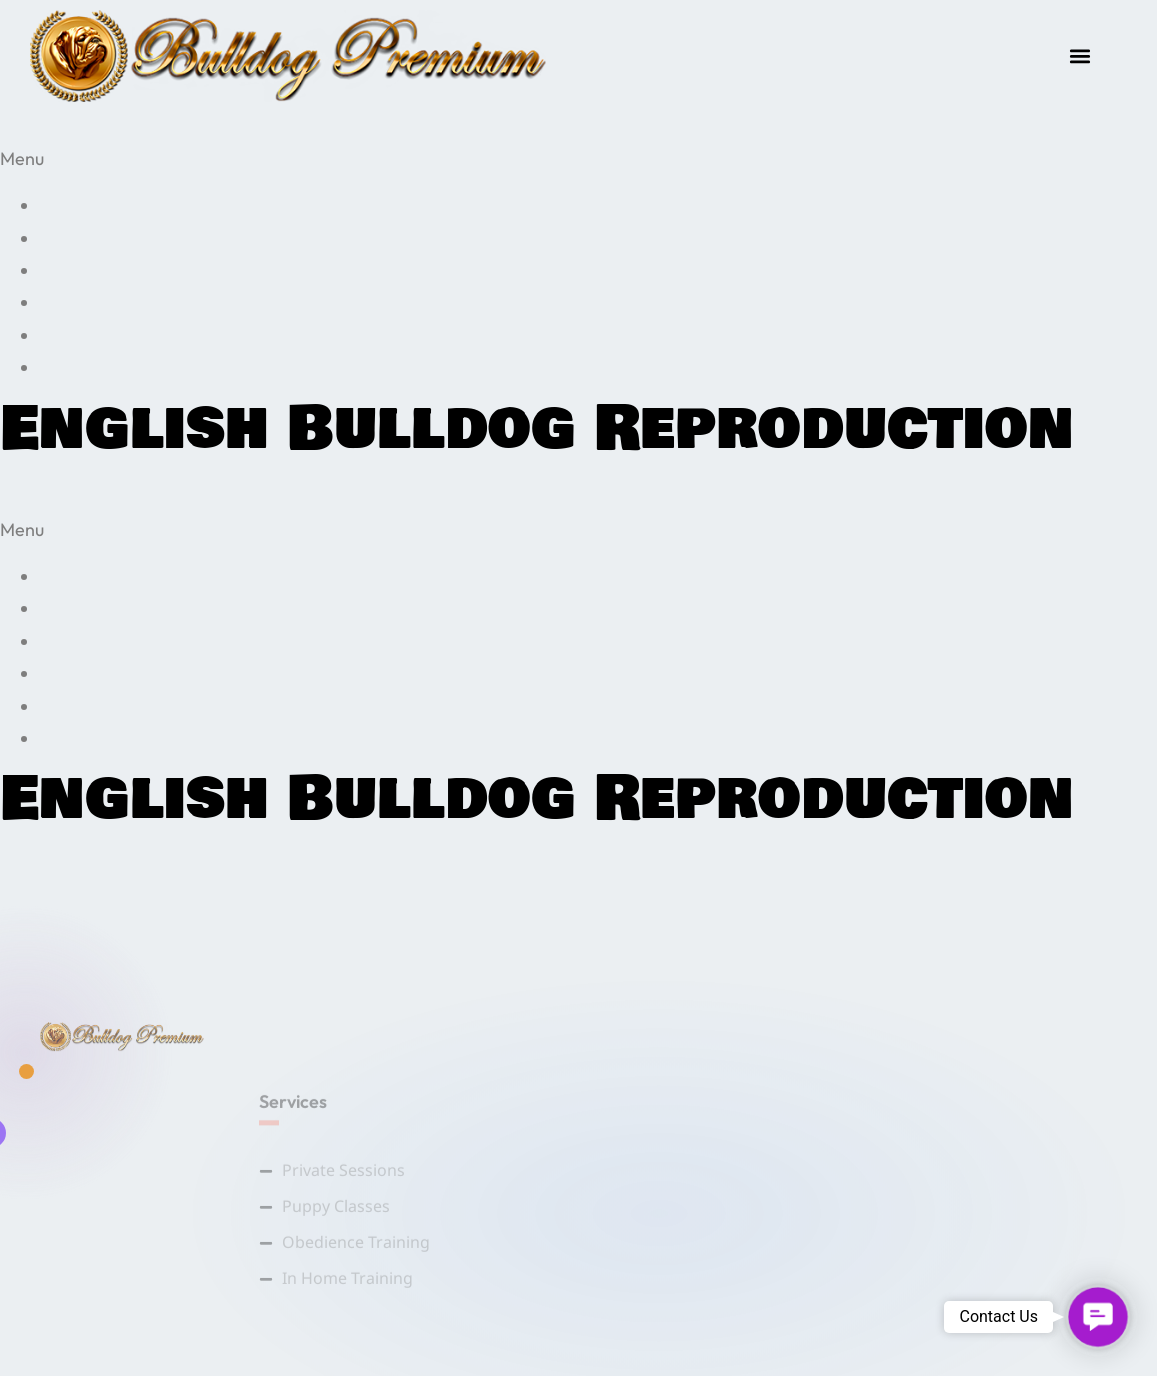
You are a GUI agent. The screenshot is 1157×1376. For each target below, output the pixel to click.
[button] (1080, 56)
